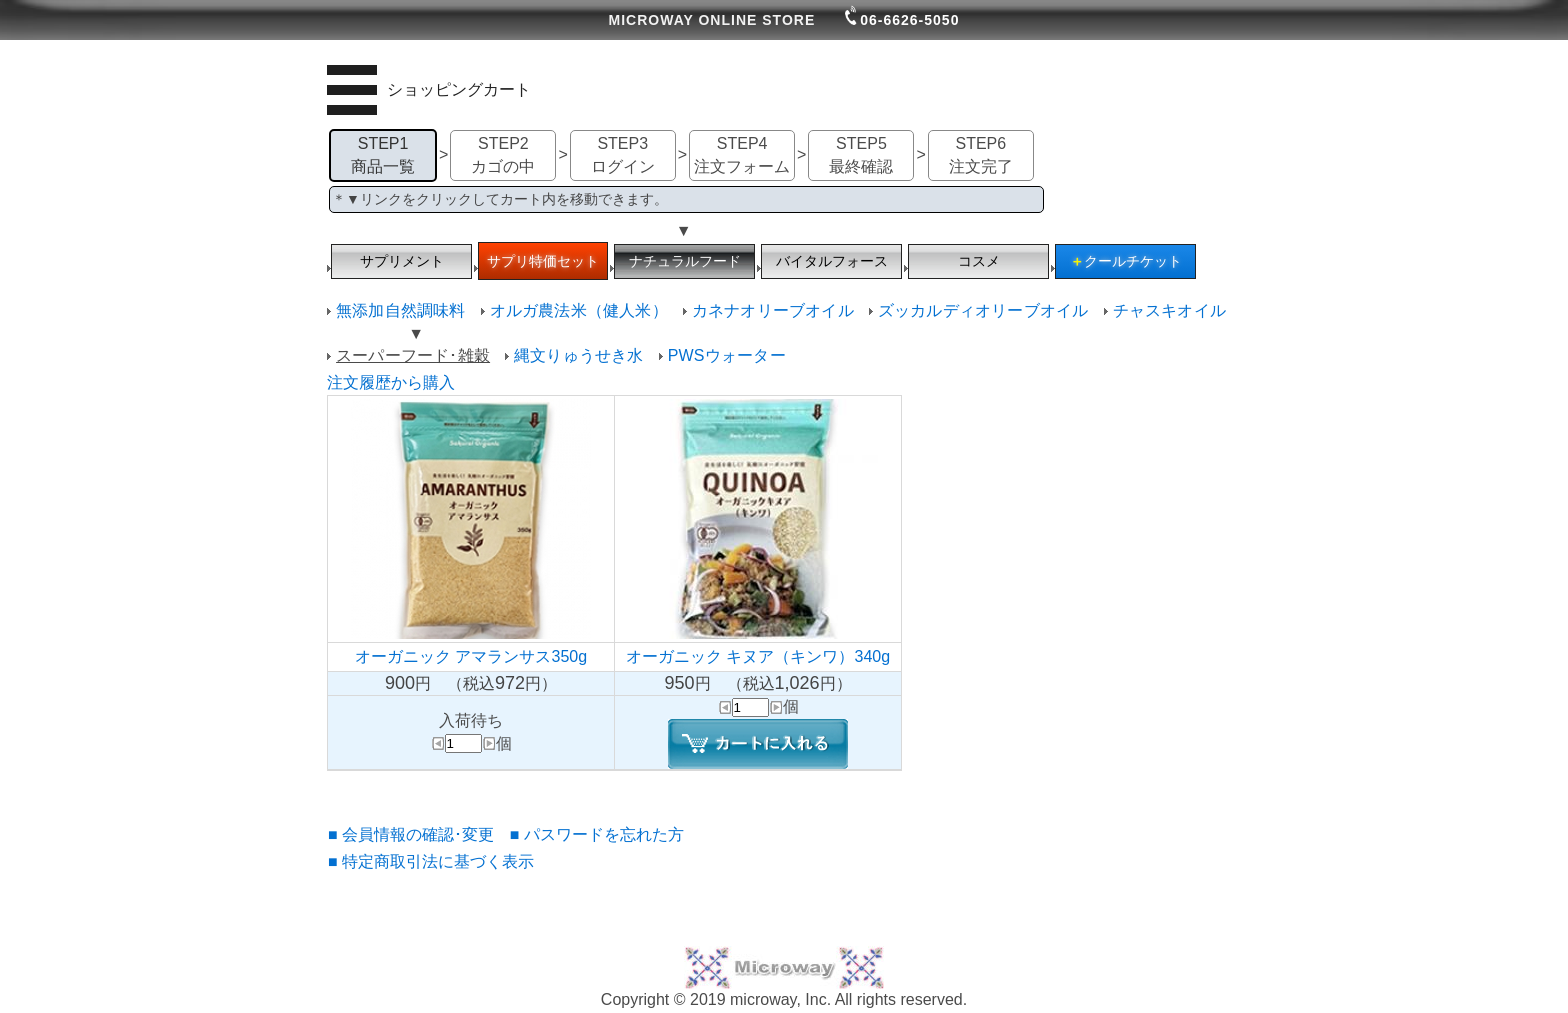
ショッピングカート (459, 89)
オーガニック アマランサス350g (471, 656)
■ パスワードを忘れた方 (597, 834)
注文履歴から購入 (391, 382)
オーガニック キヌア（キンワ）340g (758, 656)
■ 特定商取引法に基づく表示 (431, 861)
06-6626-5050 (902, 20)
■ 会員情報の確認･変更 (411, 834)
